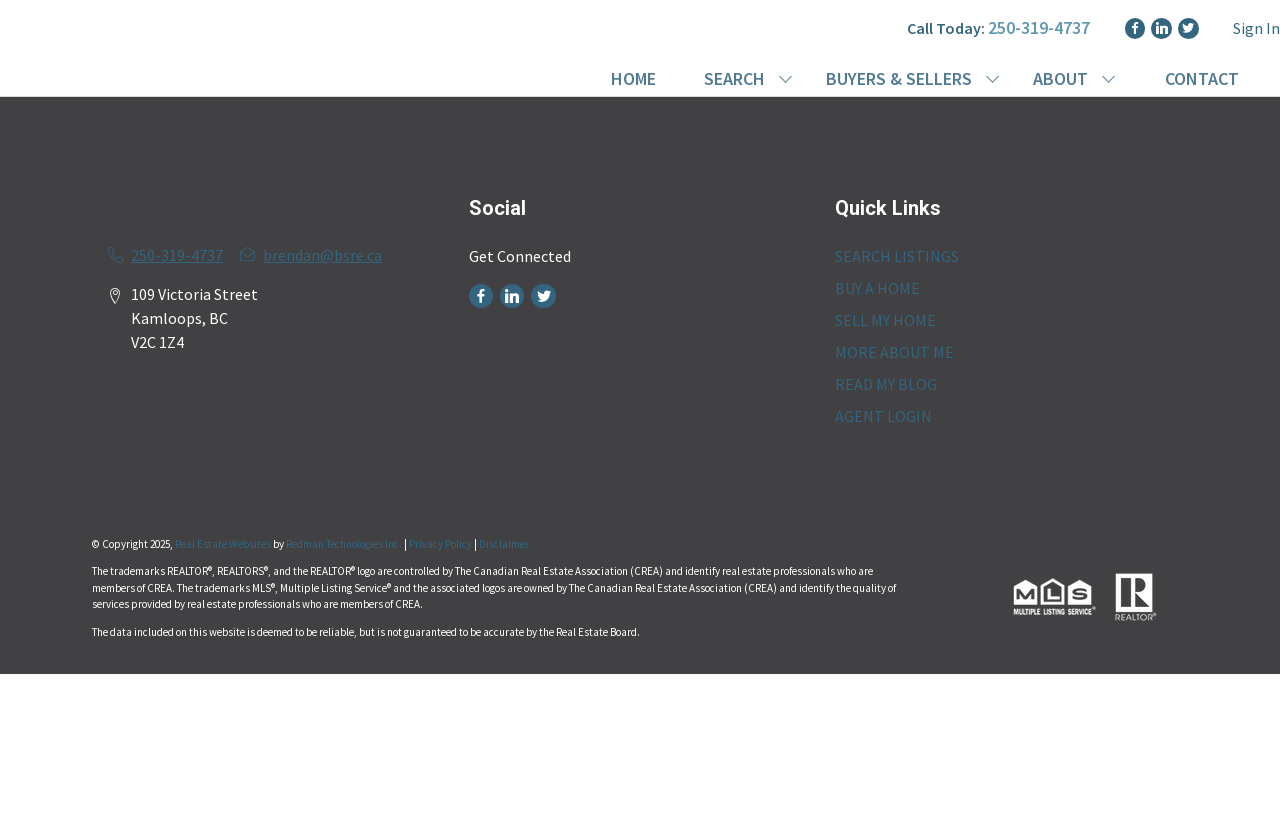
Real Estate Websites (224, 544)
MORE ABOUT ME (894, 352)
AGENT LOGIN (883, 416)
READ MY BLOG (886, 384)
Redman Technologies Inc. (345, 544)
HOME (633, 78)
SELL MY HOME (885, 320)
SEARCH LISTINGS (897, 256)
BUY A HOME (877, 288)
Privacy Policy (440, 544)
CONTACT (1202, 78)
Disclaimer (504, 544)
